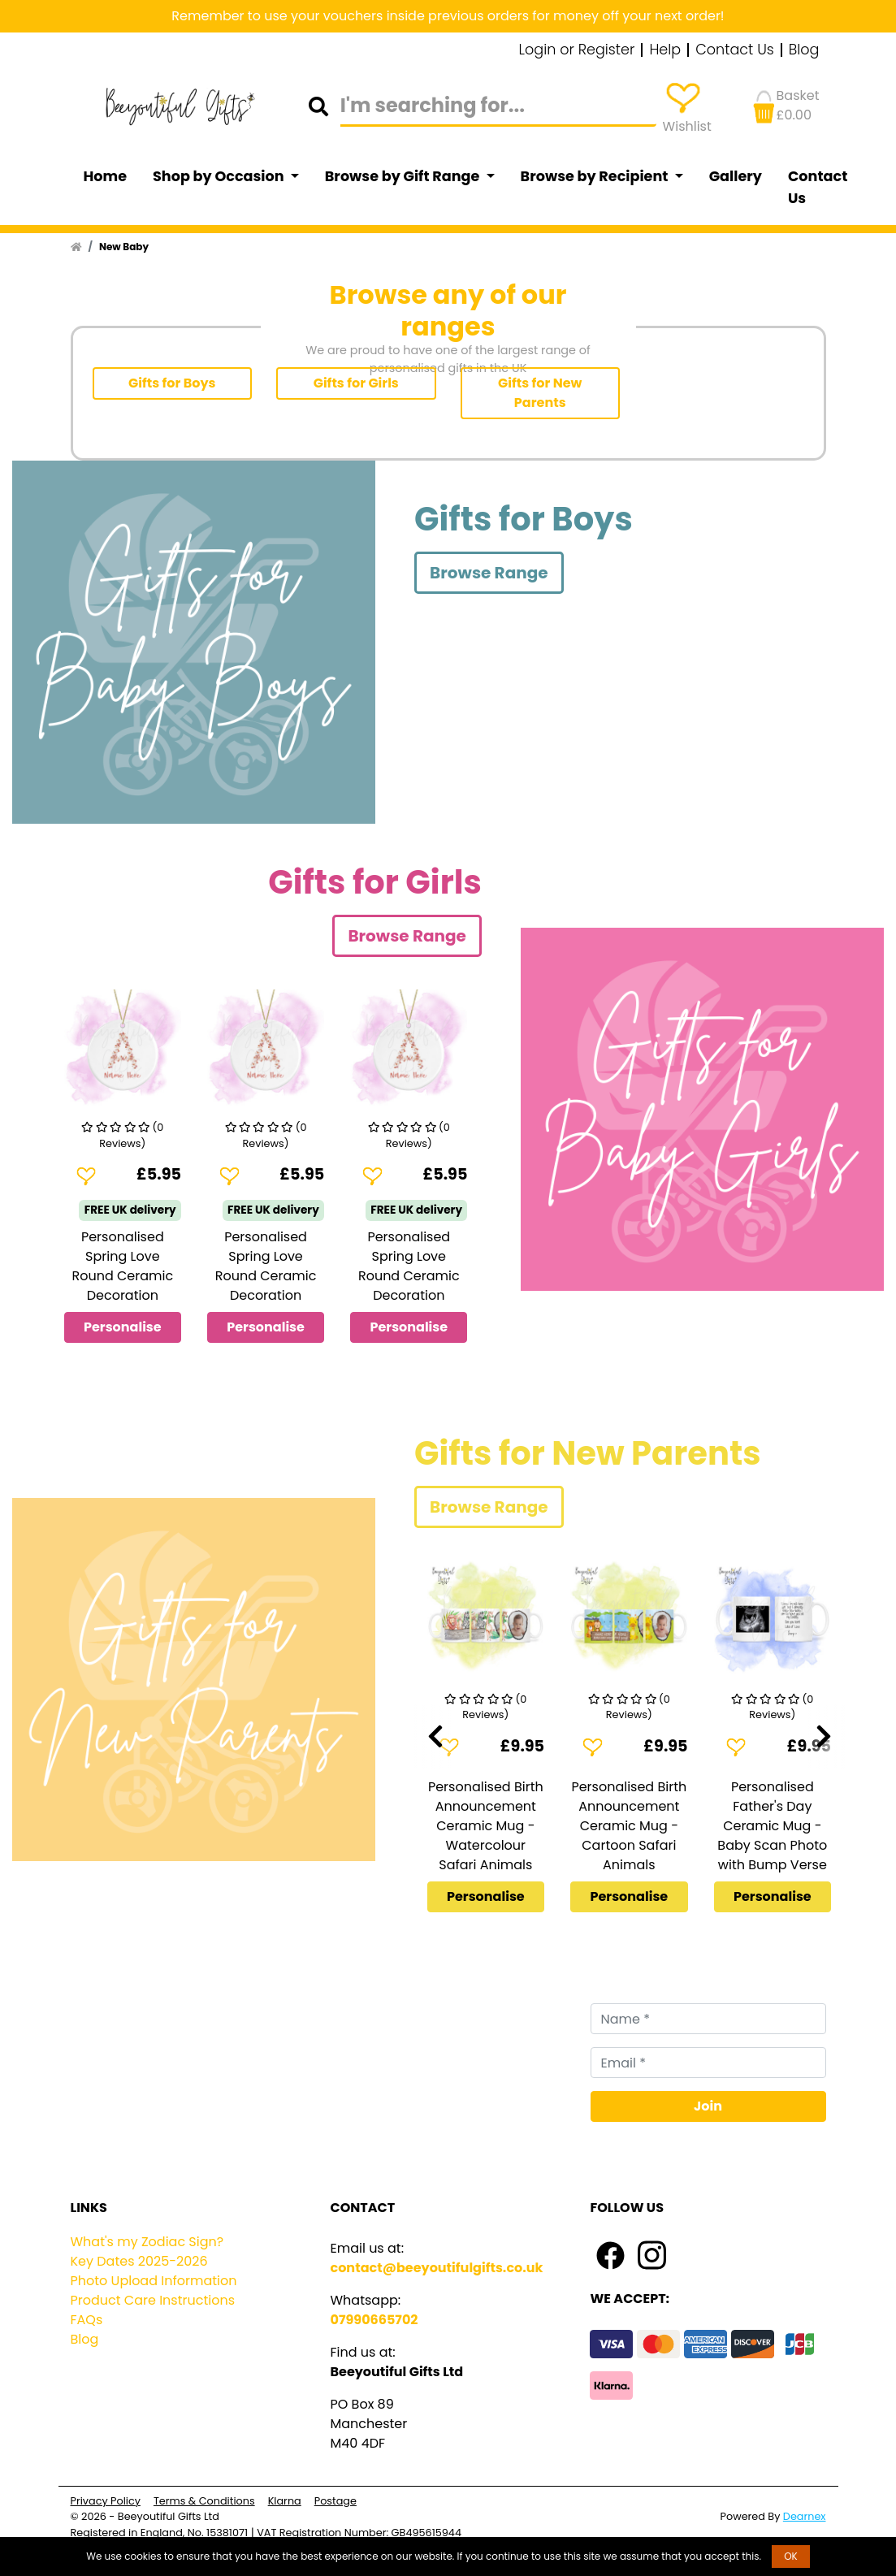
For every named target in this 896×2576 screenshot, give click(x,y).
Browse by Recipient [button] (596, 176)
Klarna (284, 2501)
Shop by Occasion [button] (220, 176)
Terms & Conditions (204, 2501)
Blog (804, 50)
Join (708, 2106)
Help (665, 50)
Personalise (123, 1327)
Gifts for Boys (171, 383)
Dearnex (804, 2516)
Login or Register (577, 50)
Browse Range (489, 572)
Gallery (735, 176)
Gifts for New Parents (540, 393)
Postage (335, 2501)
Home (106, 176)
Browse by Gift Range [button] (404, 176)
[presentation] (435, 1736)
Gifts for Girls (356, 383)
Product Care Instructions (153, 2300)
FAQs (87, 2319)
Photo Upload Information (154, 2280)
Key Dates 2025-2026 (139, 2261)
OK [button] (791, 2556)
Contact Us (734, 50)
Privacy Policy (106, 2501)
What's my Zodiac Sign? (147, 2241)
